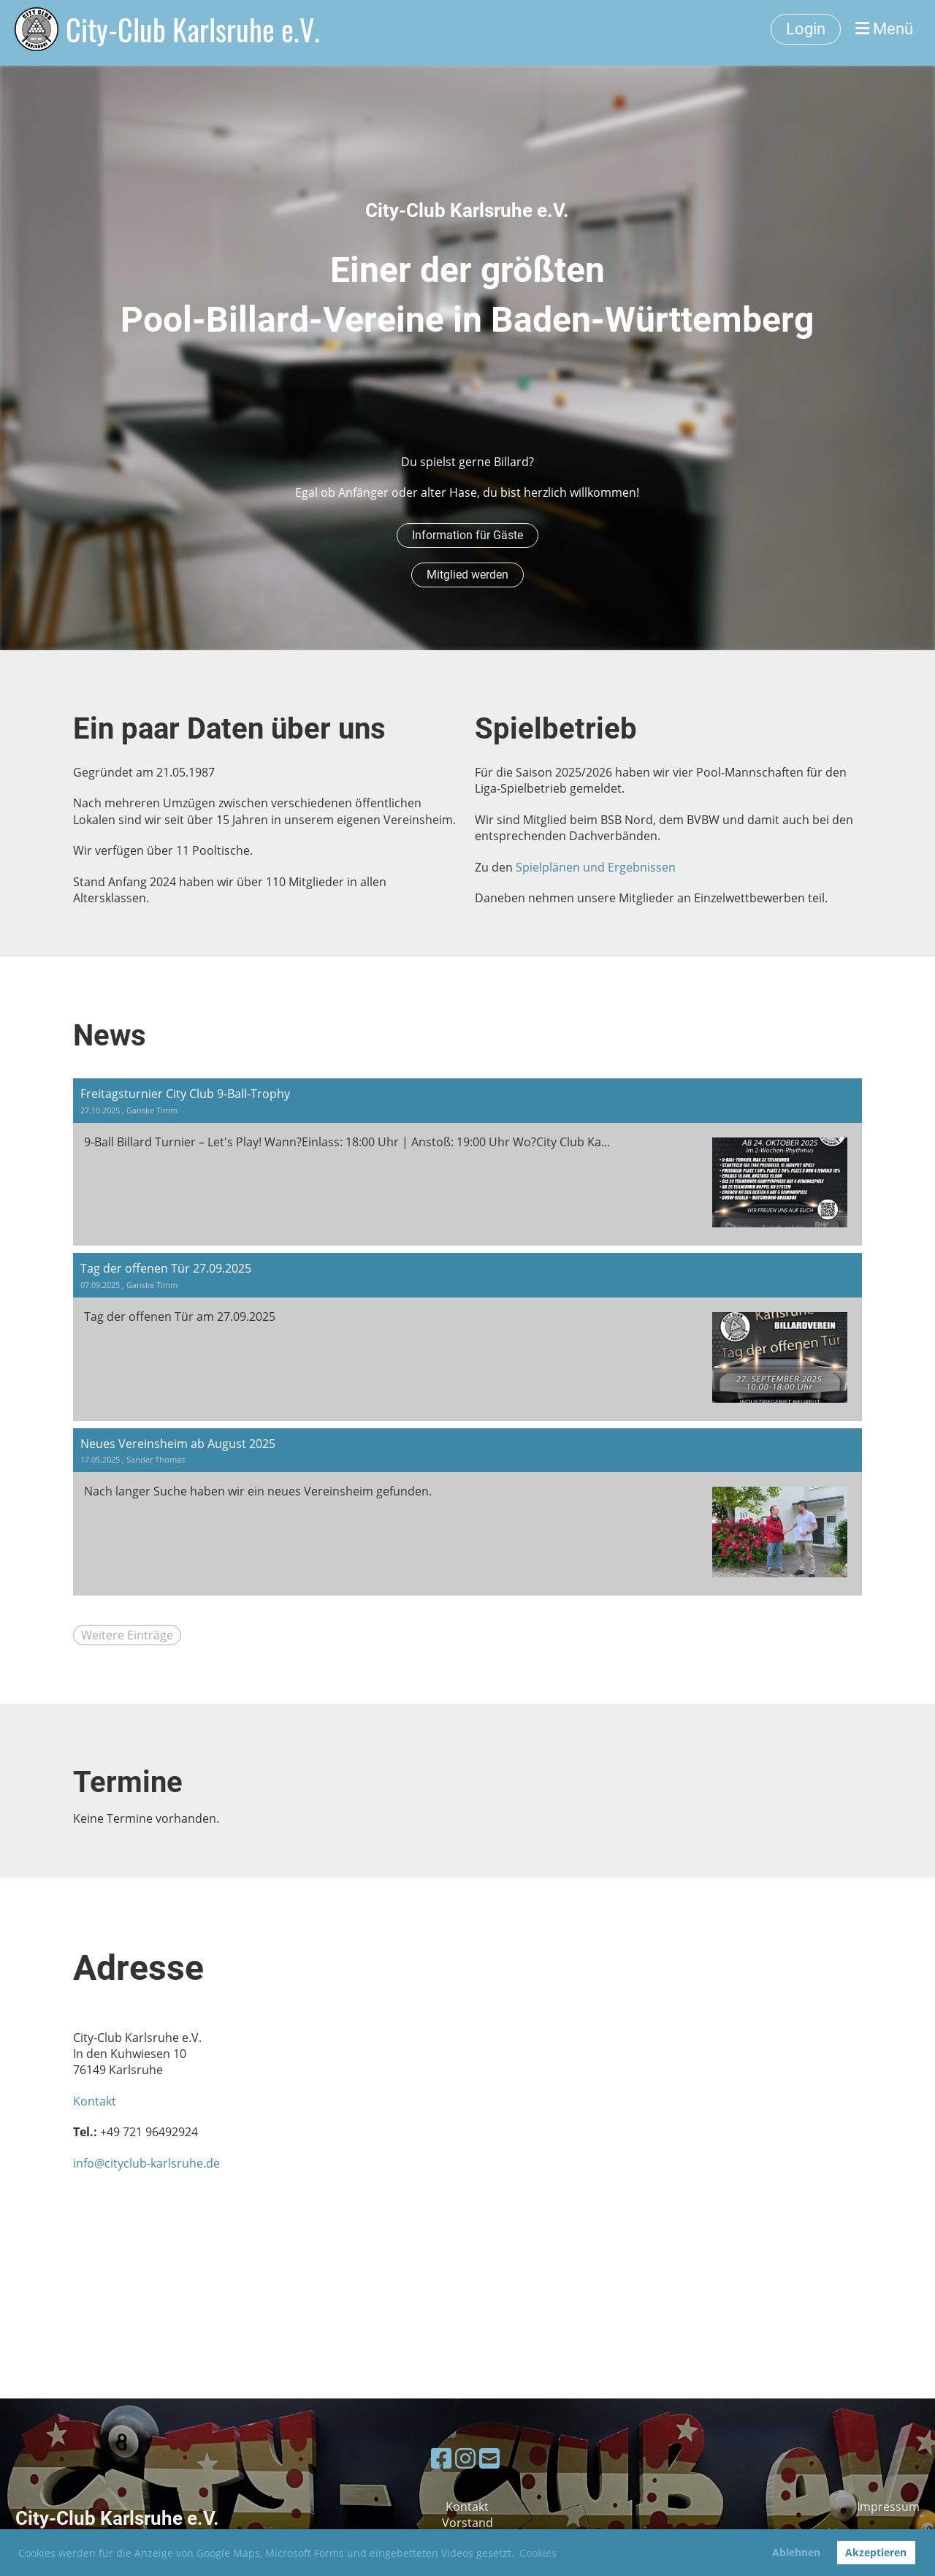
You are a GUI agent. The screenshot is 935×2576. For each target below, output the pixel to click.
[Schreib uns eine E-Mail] (489, 2458)
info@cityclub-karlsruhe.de (146, 2163)
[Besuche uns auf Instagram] (465, 2458)
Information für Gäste (467, 535)
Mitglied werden (467, 575)
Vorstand (467, 2523)
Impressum (888, 2507)
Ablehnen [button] (796, 2552)
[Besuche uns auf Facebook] (441, 2458)
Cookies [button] (538, 2553)
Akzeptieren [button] (876, 2552)
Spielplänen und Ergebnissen (596, 867)
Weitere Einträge (127, 1635)
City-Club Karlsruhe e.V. (193, 29)
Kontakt (94, 2101)
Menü (884, 29)
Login (805, 29)
